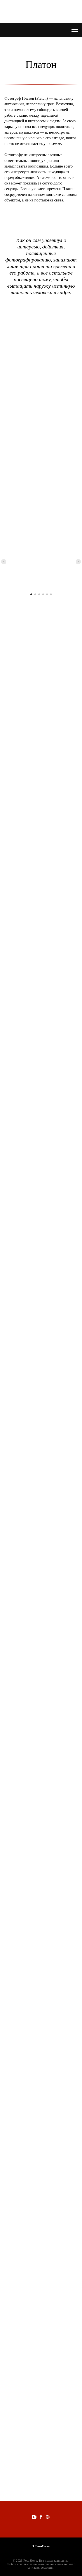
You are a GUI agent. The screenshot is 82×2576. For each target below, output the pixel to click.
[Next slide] (78, 561)
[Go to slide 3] (39, 594)
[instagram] (34, 2517)
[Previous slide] (3, 561)
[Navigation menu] (75, 30)
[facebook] (41, 2517)
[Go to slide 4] (43, 594)
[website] (48, 2517)
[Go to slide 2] (35, 594)
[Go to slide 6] (51, 594)
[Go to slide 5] (47, 594)
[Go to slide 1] (31, 594)
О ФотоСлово (40, 2546)
